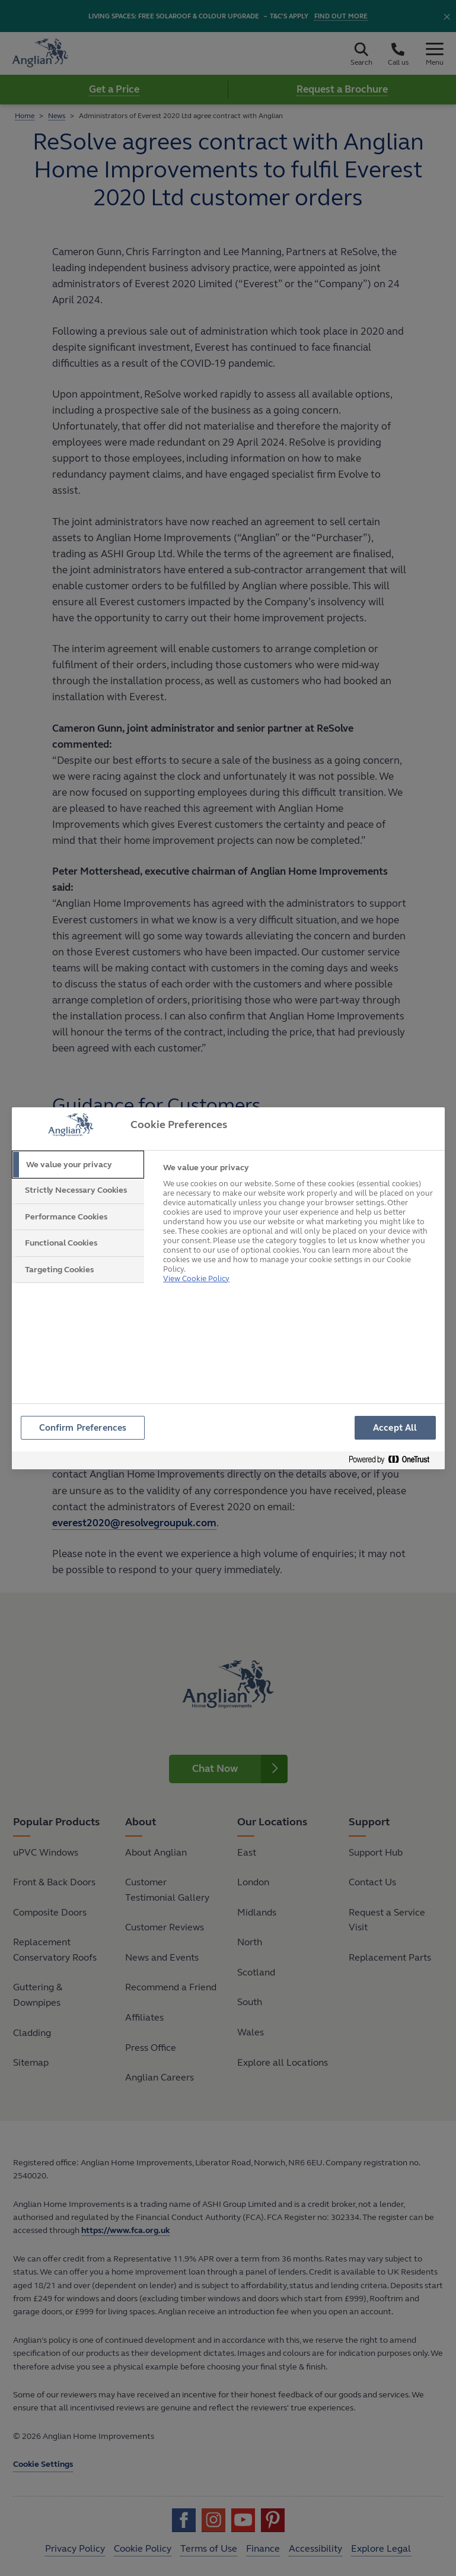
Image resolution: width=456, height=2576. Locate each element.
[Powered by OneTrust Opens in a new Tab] (394, 1461)
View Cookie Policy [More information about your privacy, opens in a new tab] (195, 1263)
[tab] (78, 1165)
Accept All (395, 1427)
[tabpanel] (298, 1222)
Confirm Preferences (83, 1427)
